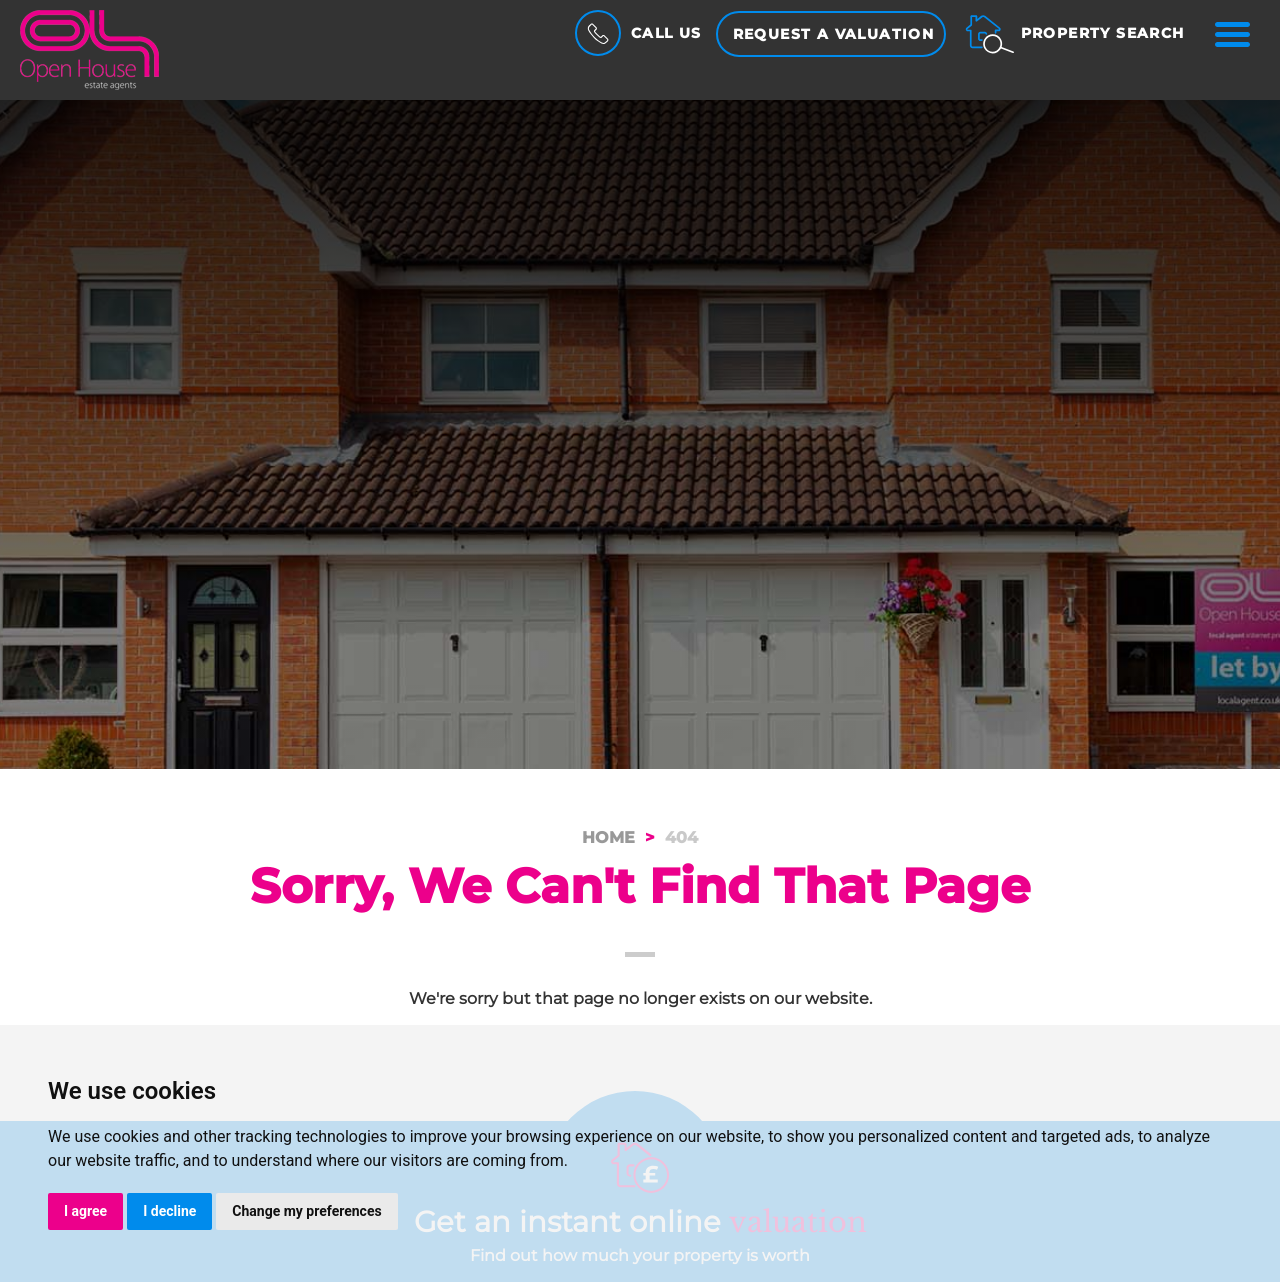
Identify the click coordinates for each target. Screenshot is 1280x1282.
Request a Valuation (834, 34)
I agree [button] (85, 1211)
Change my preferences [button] (306, 1211)
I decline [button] (169, 1211)
